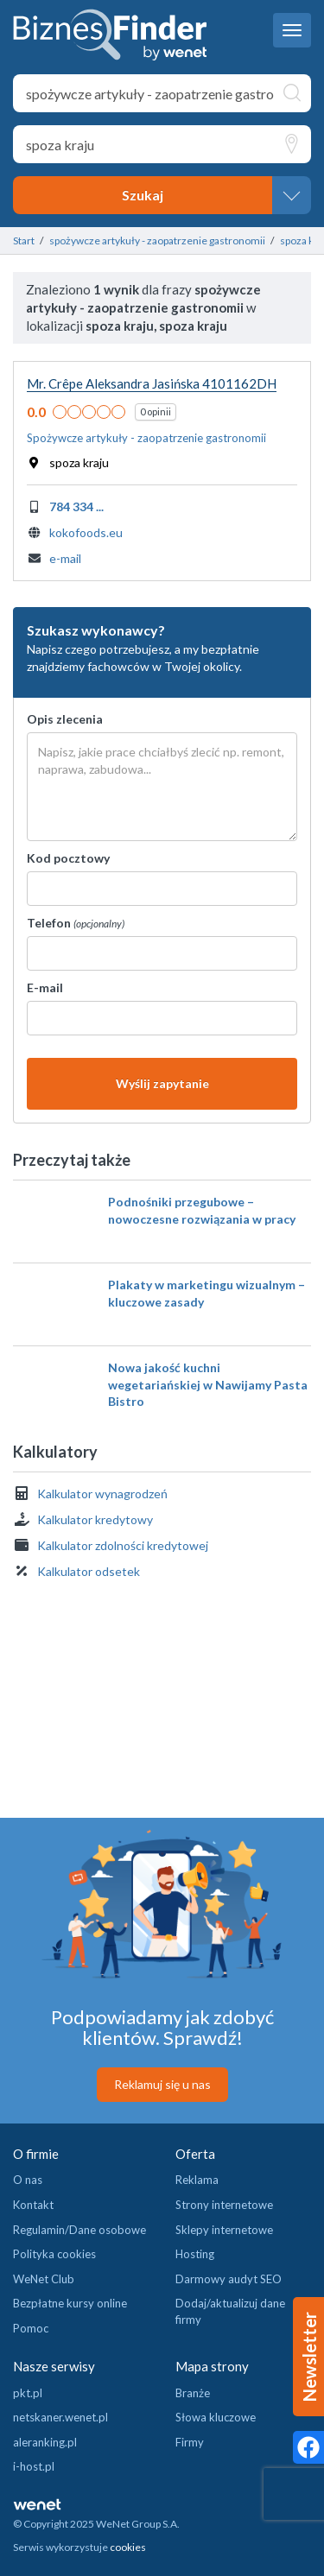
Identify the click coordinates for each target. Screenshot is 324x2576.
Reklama (197, 2180)
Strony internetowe (224, 2205)
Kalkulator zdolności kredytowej (122, 1545)
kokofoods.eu (86, 532)
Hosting (194, 2254)
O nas (27, 2180)
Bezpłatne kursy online (70, 2303)
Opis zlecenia (65, 719)
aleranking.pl (45, 2442)
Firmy (189, 2442)
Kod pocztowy (68, 858)
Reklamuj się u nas (162, 2084)
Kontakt (33, 2205)
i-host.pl (33, 2466)
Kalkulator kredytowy (95, 1519)
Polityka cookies (54, 2254)
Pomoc (30, 2328)
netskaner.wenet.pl (60, 2417)
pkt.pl (27, 2393)
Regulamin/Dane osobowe (79, 2230)
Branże (192, 2393)
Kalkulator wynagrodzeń (102, 1493)
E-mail (45, 987)
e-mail (65, 558)
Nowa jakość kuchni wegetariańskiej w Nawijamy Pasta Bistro (208, 1384)
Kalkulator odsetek (88, 1571)
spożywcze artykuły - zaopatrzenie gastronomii (157, 240)
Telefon (75, 922)
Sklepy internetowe (224, 2230)
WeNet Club (43, 2279)
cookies (128, 2547)
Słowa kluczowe (215, 2417)
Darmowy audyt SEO (228, 2279)
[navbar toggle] (292, 30)
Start (24, 240)
